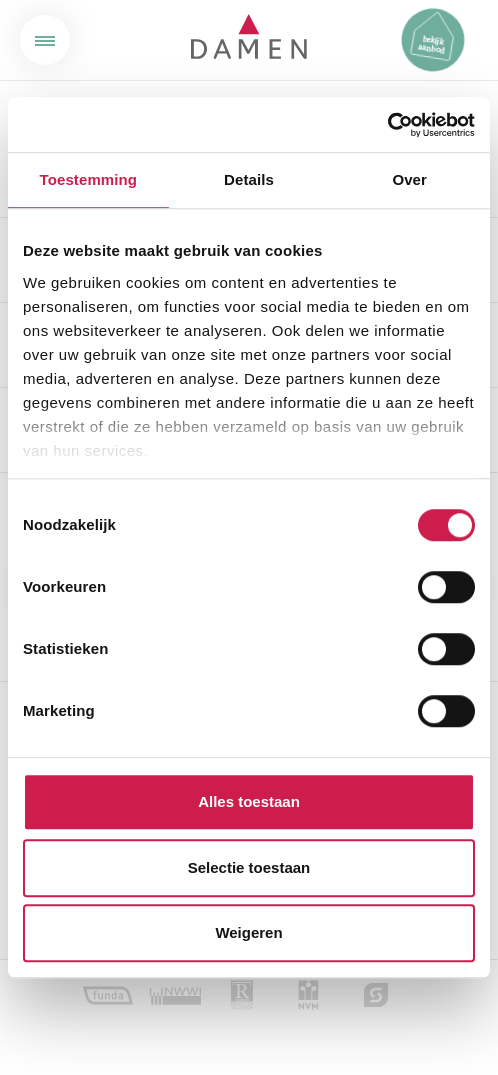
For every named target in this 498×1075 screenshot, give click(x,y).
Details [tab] (249, 179)
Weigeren (248, 932)
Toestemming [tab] (89, 179)
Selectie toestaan (249, 867)
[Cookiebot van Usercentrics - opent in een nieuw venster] (387, 125)
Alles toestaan (249, 801)
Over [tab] (409, 179)
